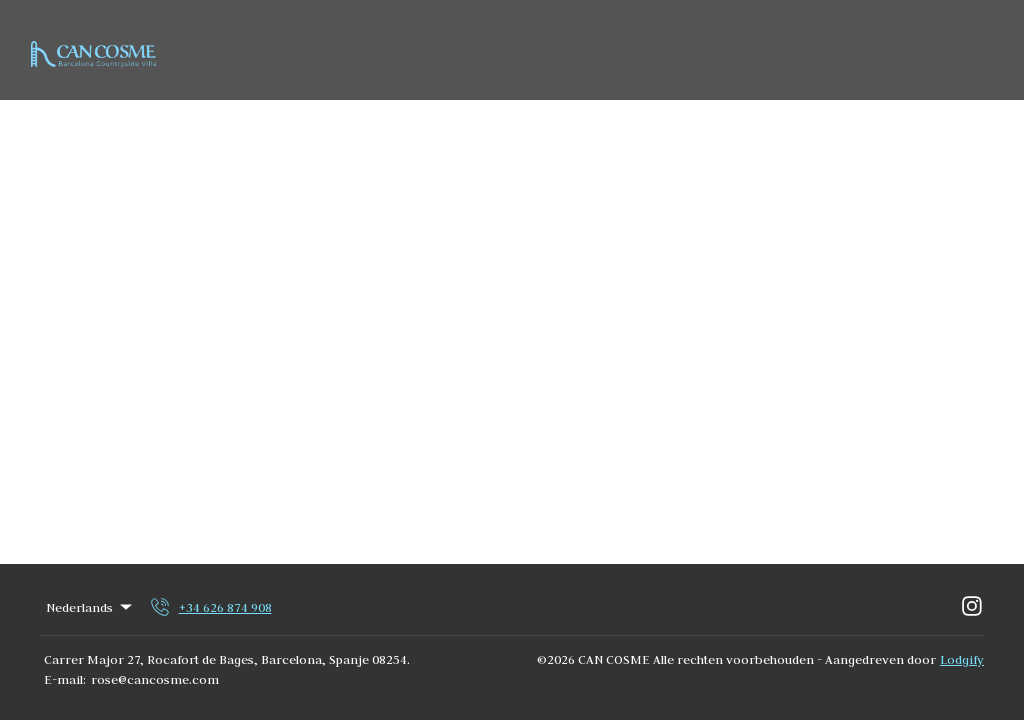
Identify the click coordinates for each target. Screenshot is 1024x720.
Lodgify (962, 659)
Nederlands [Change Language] (90, 607)
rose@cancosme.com (155, 679)
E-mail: (65, 679)
